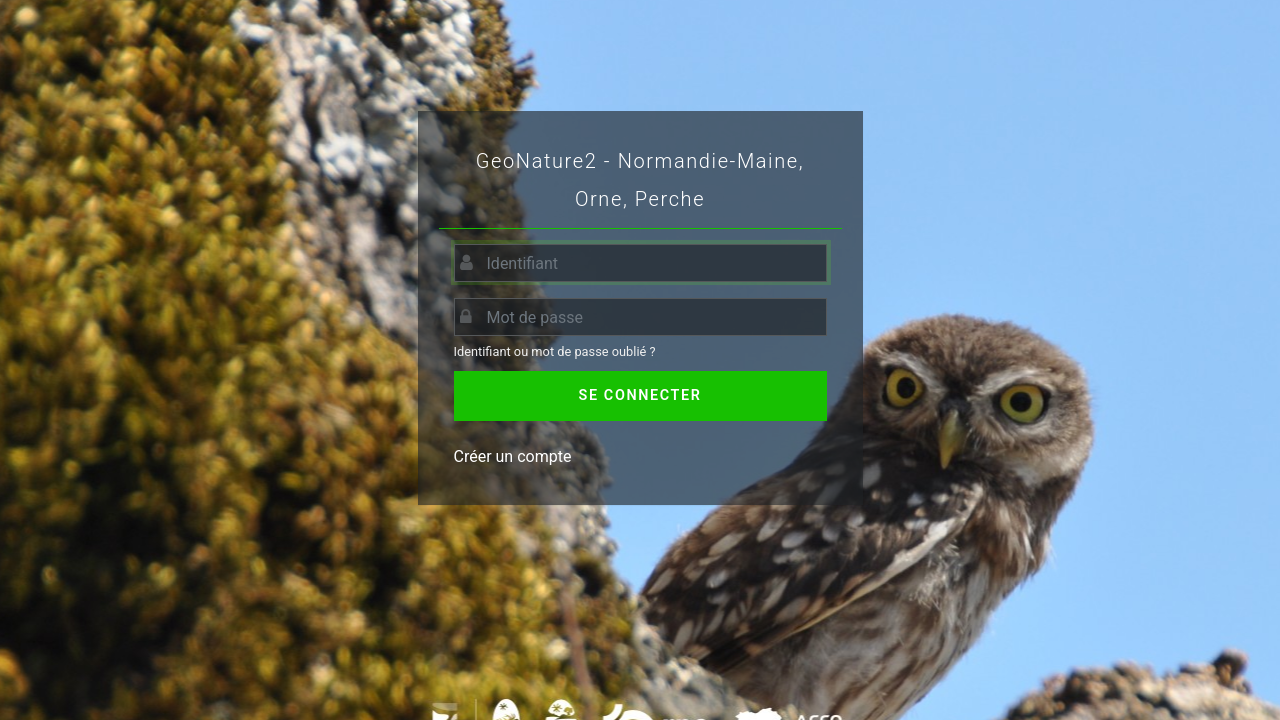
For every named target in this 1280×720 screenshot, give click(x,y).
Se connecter (640, 395)
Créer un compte (513, 456)
